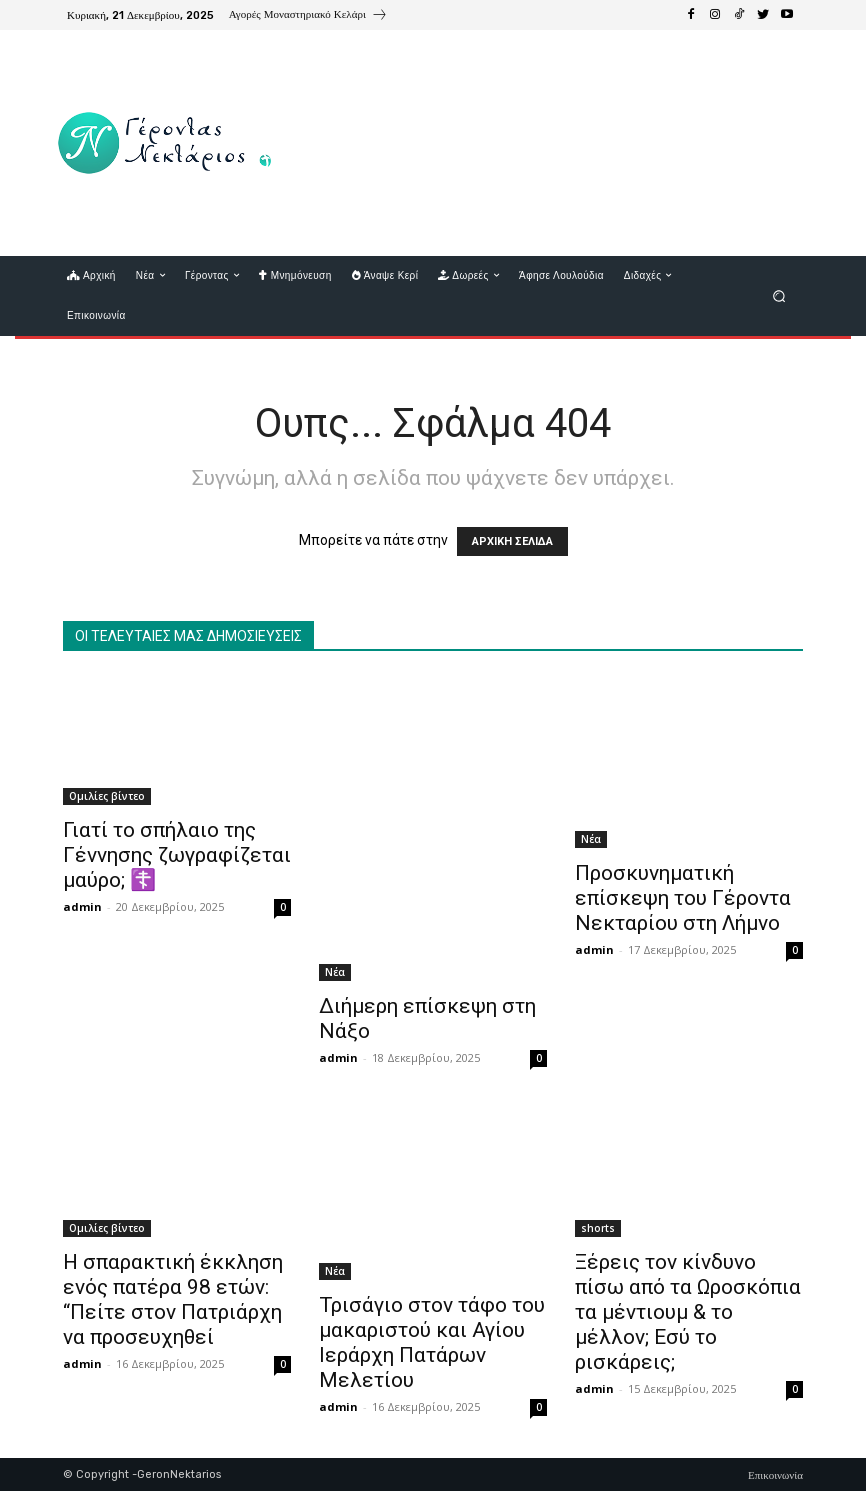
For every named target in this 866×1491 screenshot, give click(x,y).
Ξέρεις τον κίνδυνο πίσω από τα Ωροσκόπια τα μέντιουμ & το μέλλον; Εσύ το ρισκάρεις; (688, 1312)
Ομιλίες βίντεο (107, 796)
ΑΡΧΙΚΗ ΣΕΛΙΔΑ (512, 541)
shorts (598, 1228)
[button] (779, 295)
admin (82, 906)
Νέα (335, 972)
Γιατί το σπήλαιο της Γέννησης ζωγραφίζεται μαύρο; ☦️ (177, 855)
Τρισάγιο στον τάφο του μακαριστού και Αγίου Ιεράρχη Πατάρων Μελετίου (432, 1342)
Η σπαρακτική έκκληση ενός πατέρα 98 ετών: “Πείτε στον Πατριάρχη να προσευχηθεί (173, 1299)
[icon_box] (308, 17)
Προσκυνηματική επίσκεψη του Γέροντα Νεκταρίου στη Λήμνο (683, 898)
